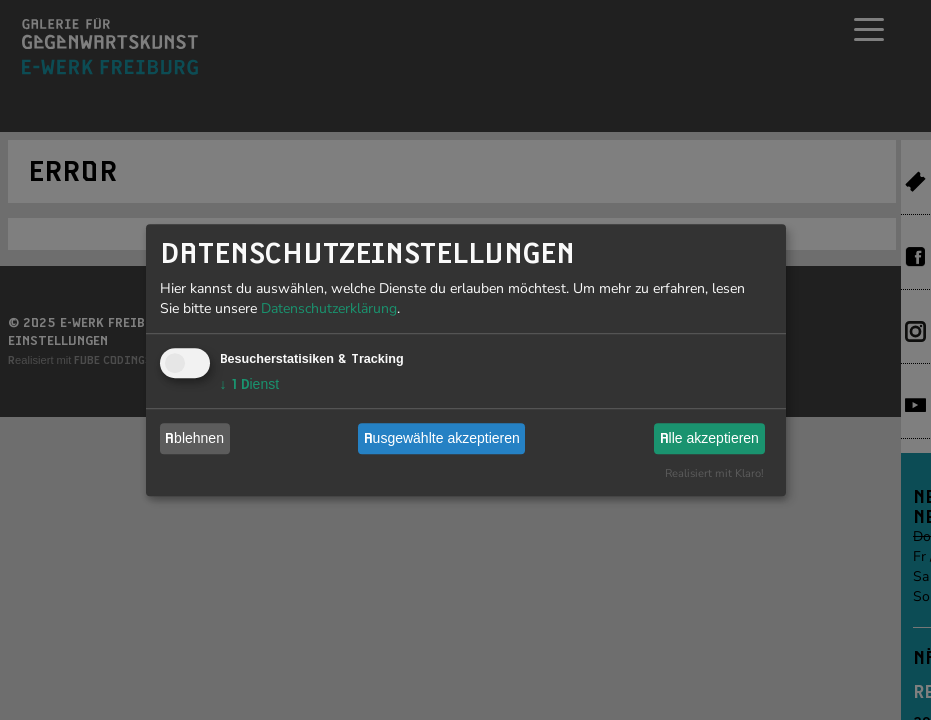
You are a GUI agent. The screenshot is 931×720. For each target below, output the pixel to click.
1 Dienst (250, 384)
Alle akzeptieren (709, 438)
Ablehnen (194, 438)
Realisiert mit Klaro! (714, 473)
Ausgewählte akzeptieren (442, 438)
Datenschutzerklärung (329, 308)
